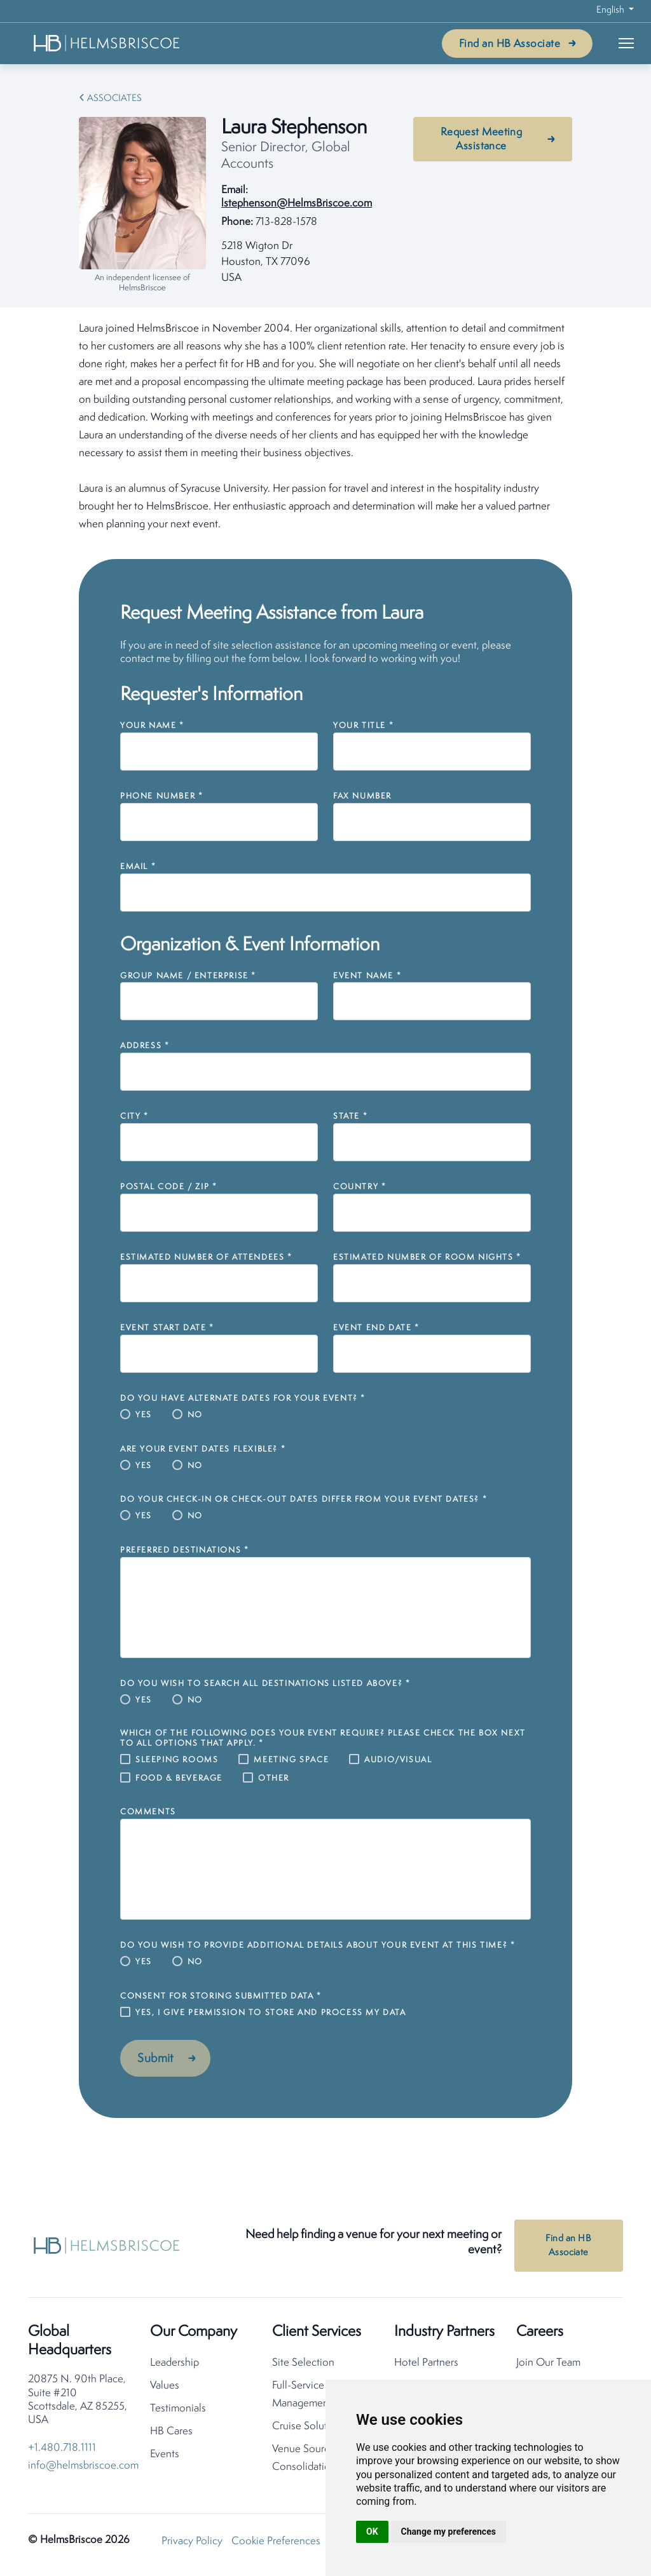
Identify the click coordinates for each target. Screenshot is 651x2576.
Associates (114, 99)
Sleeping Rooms (176, 1760)
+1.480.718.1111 (62, 2451)
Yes (143, 1415)
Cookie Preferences (275, 2545)
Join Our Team (548, 2366)
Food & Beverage (179, 1778)
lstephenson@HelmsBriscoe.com (296, 203)
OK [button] (372, 2531)
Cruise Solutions (309, 2430)
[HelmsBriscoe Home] (107, 43)
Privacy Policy (192, 2545)
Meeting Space (291, 1760)
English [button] (611, 10)
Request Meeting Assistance (482, 139)
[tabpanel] (325, 427)
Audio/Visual (398, 1760)
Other (273, 1778)
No (195, 1415)
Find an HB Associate (509, 44)
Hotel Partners (426, 2366)
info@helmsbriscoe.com (83, 2469)
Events (164, 2458)
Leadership (174, 2366)
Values (164, 2389)
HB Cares (171, 2435)
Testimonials (178, 2412)
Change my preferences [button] (448, 2531)
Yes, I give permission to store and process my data (270, 2013)
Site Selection (303, 2366)
